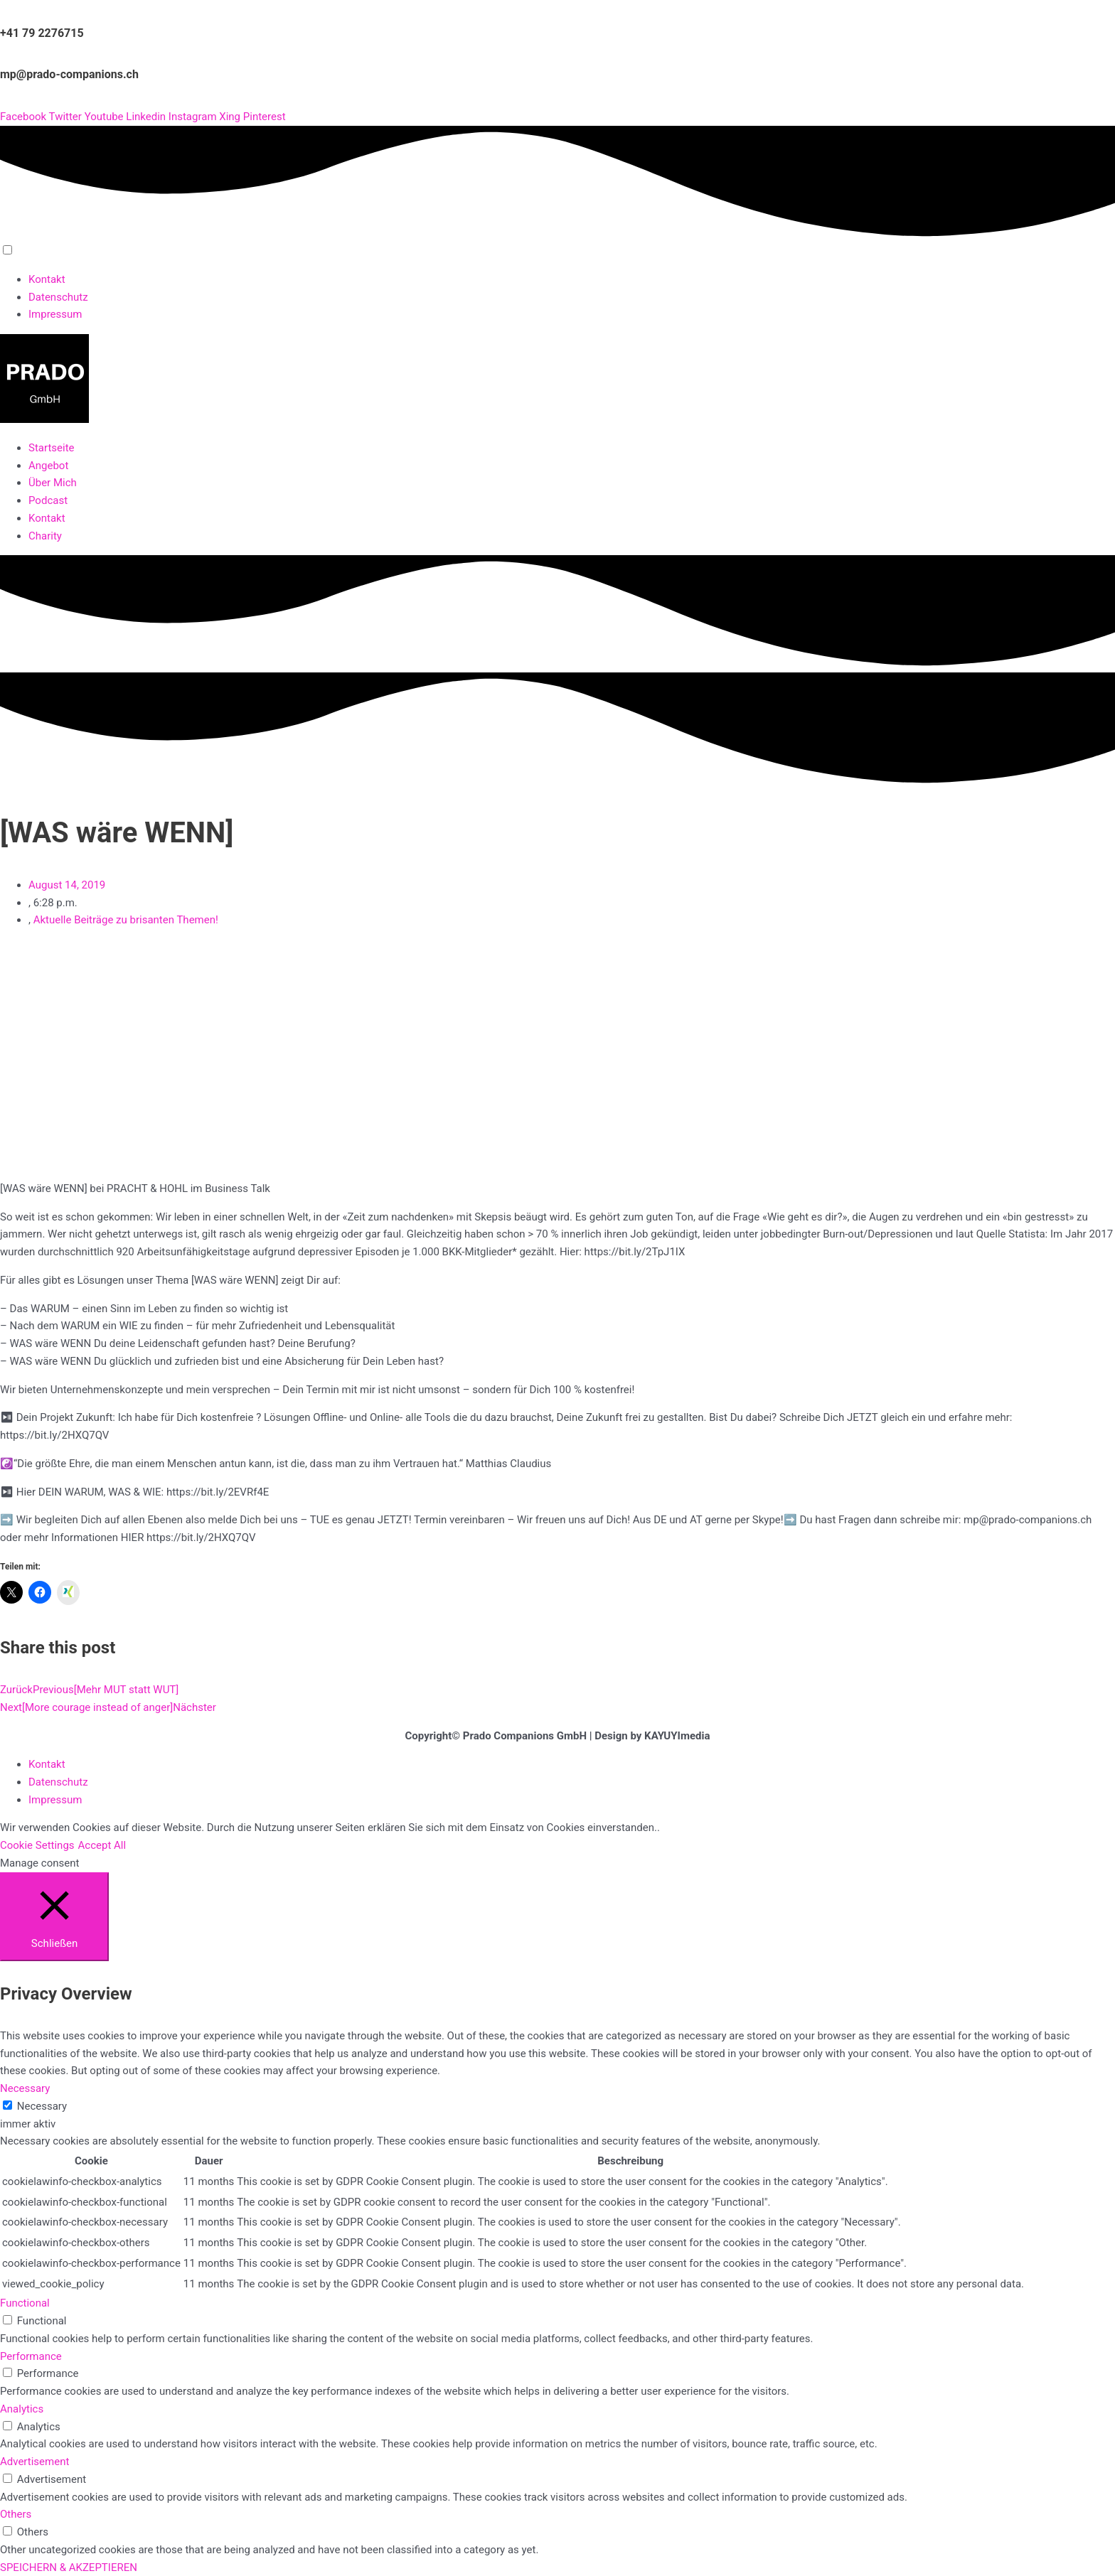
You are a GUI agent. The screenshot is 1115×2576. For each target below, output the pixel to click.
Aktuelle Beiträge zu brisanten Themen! (125, 919)
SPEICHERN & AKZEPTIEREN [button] (68, 2567)
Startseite (51, 447)
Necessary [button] (25, 2088)
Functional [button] (25, 2303)
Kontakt (46, 279)
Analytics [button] (21, 2409)
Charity (45, 536)
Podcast (48, 500)
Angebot (48, 465)
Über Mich (52, 482)
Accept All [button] (102, 1845)
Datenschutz (58, 297)
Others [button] (15, 2514)
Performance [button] (31, 2356)
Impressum (55, 314)
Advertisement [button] (34, 2461)
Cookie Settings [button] (37, 1845)
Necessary (42, 2106)
